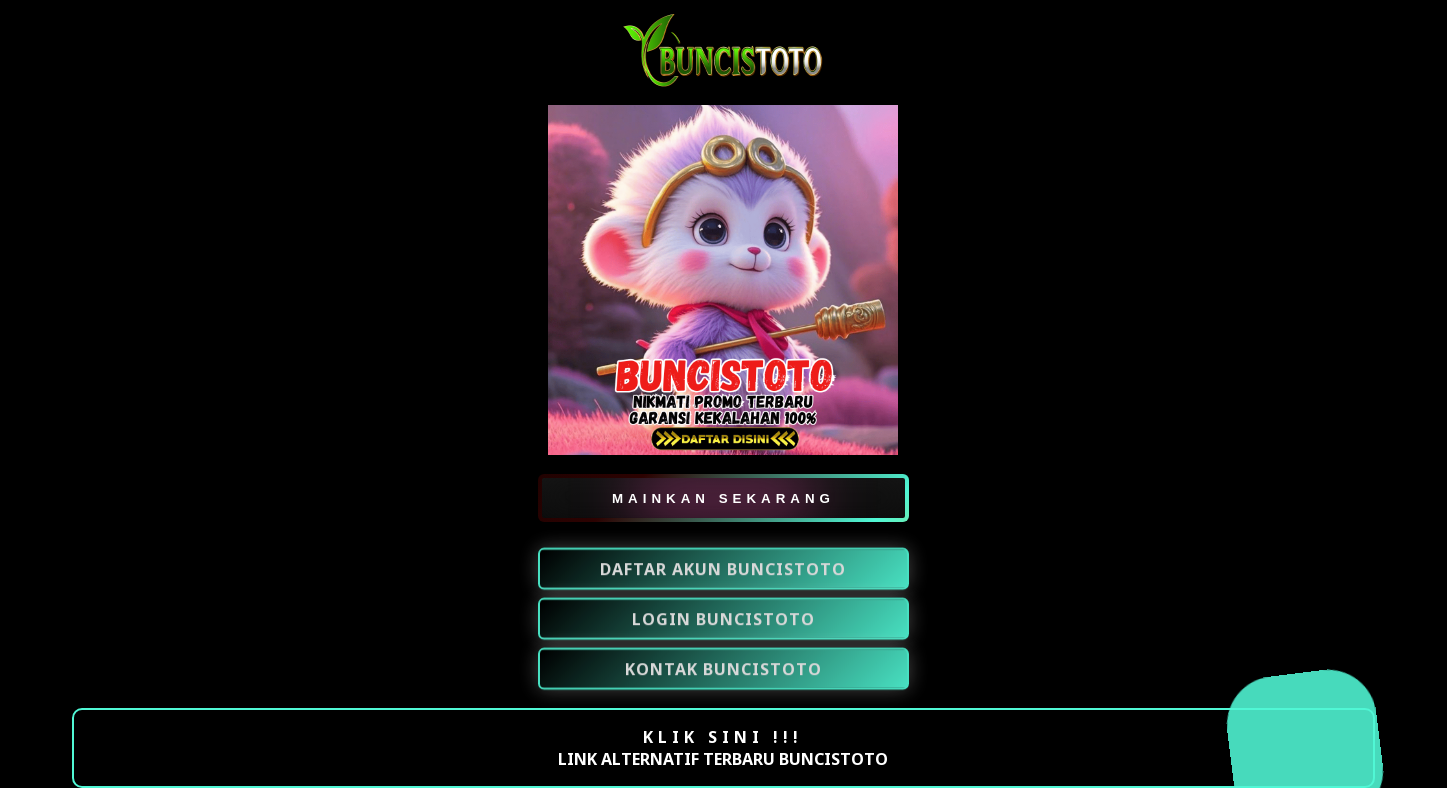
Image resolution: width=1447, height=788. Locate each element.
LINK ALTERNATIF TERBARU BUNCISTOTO (723, 759)
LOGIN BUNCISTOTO (723, 620)
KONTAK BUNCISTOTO (723, 670)
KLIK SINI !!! (723, 737)
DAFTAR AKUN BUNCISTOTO (723, 570)
